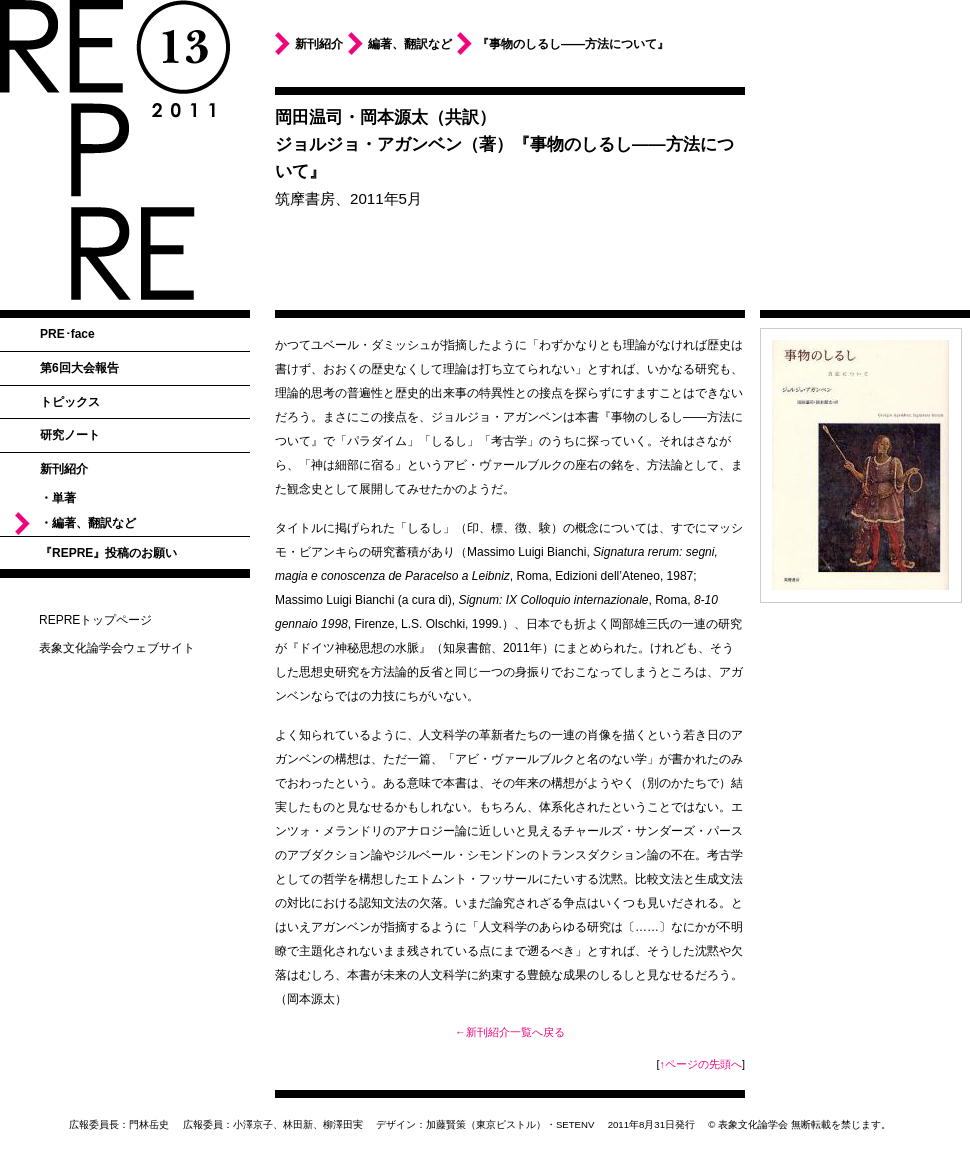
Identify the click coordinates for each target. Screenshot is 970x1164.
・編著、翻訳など (88, 523)
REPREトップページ (95, 620)
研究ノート (70, 435)
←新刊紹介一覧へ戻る (510, 1032)
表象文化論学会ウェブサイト (117, 648)
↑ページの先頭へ (701, 1064)
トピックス (70, 402)
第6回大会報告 (79, 368)
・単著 (58, 498)
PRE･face (67, 334)
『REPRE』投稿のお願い (108, 553)
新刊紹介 (64, 469)
